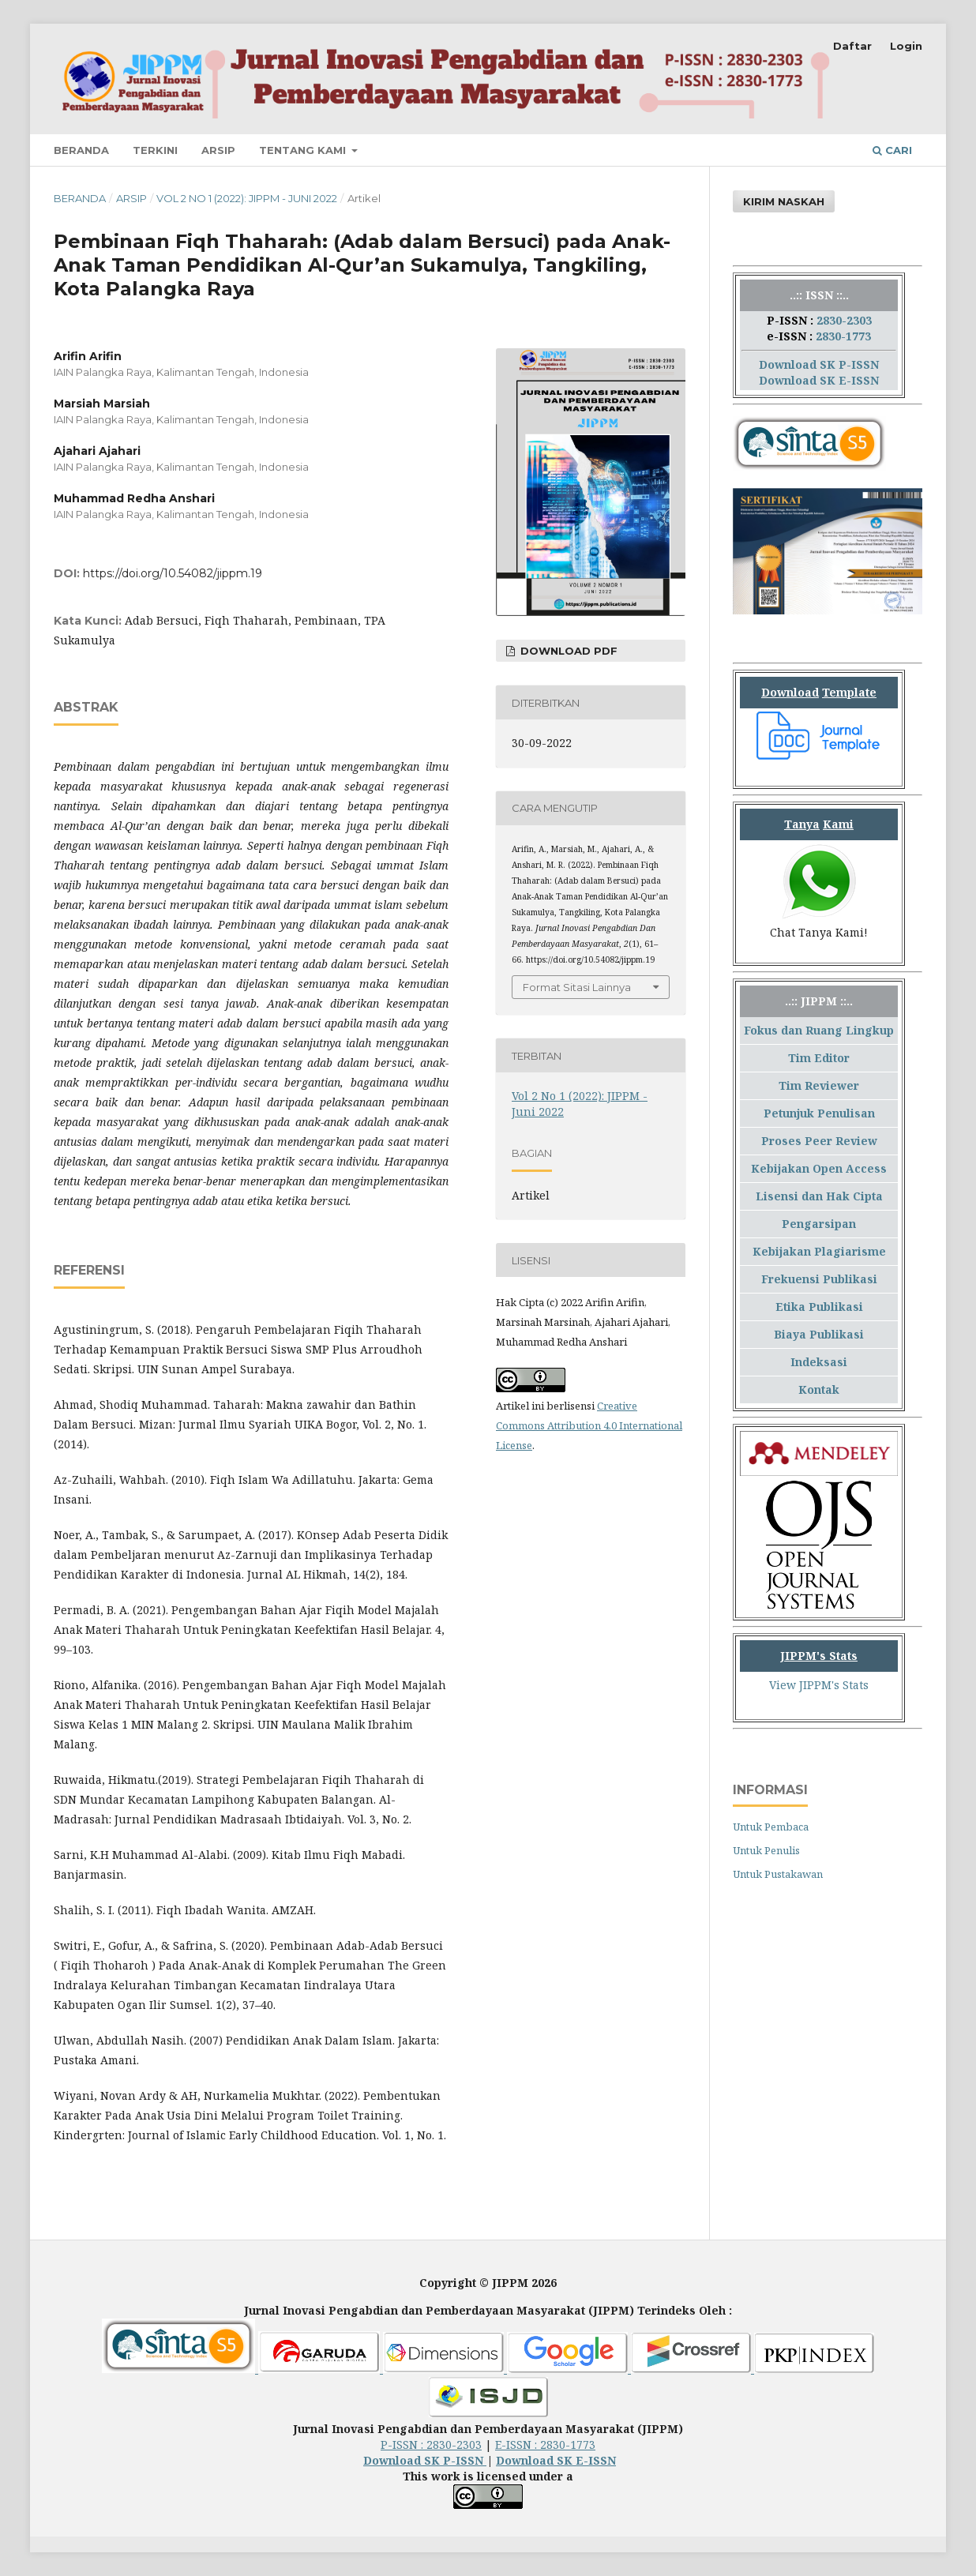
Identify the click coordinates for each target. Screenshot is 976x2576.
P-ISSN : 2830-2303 (431, 2444)
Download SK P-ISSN (819, 364)
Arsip (218, 150)
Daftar (852, 45)
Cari (892, 150)
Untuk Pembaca (771, 1826)
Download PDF (567, 650)
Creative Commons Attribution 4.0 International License (589, 1425)
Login (906, 45)
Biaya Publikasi (819, 1334)
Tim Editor (819, 1057)
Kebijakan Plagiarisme (819, 1251)
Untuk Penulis (766, 1850)
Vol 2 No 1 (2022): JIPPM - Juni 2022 (246, 198)
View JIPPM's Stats (819, 1684)
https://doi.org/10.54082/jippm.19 (172, 573)
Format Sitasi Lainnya (577, 987)
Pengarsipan (819, 1223)
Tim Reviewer (819, 1085)
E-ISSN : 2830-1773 (545, 2444)
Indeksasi (818, 1361)
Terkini (155, 150)
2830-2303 (844, 320)
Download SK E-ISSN (819, 380)
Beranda (81, 150)
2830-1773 (843, 336)
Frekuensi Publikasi (819, 1278)
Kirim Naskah (783, 201)
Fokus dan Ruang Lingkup (819, 1030)
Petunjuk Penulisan (819, 1113)
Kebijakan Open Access (819, 1168)
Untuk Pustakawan (778, 1874)
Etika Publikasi (819, 1306)
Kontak (818, 1389)
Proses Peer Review (819, 1140)
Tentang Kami (304, 150)
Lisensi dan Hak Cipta (819, 1196)
